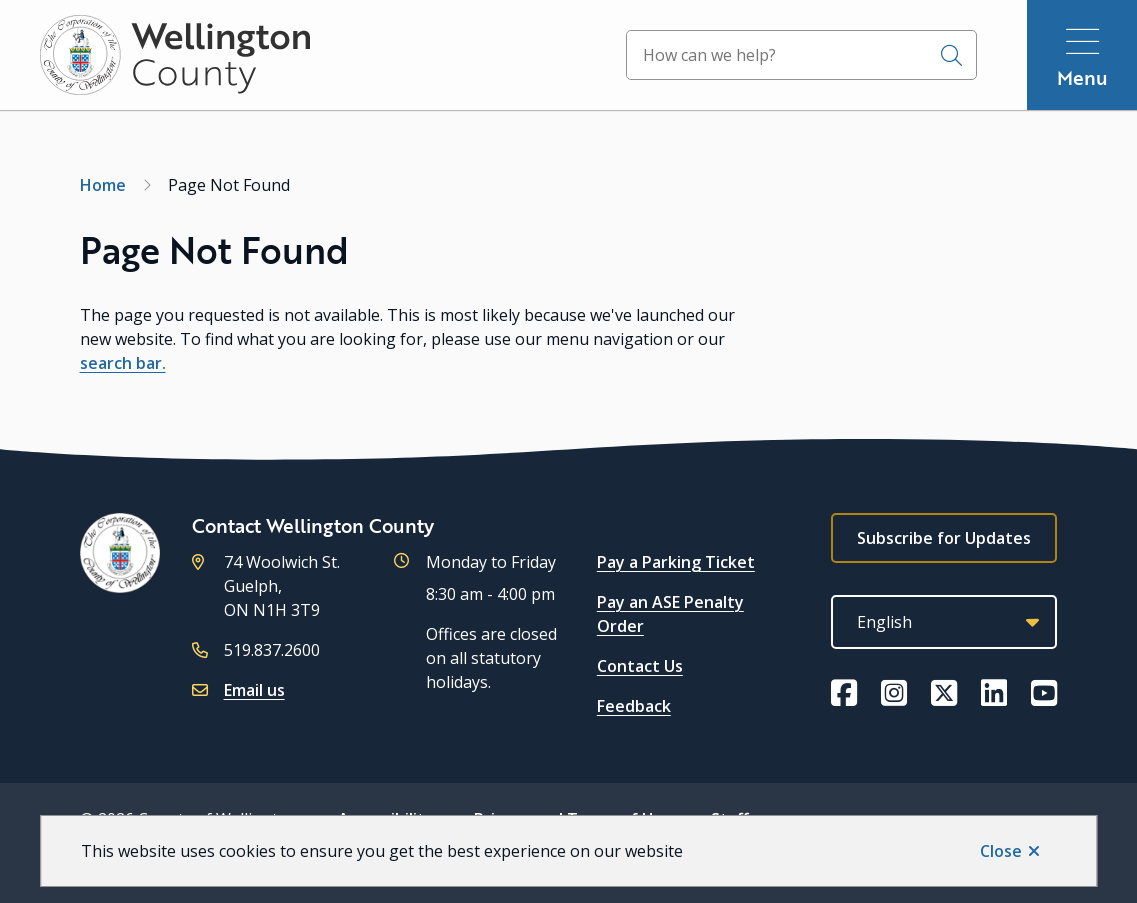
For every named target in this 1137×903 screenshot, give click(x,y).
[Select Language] (944, 622)
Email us (254, 690)
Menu (1082, 77)
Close (1001, 851)
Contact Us (640, 666)
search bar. (123, 363)
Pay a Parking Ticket (676, 562)
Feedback (634, 706)
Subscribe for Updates (944, 538)
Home (103, 185)
